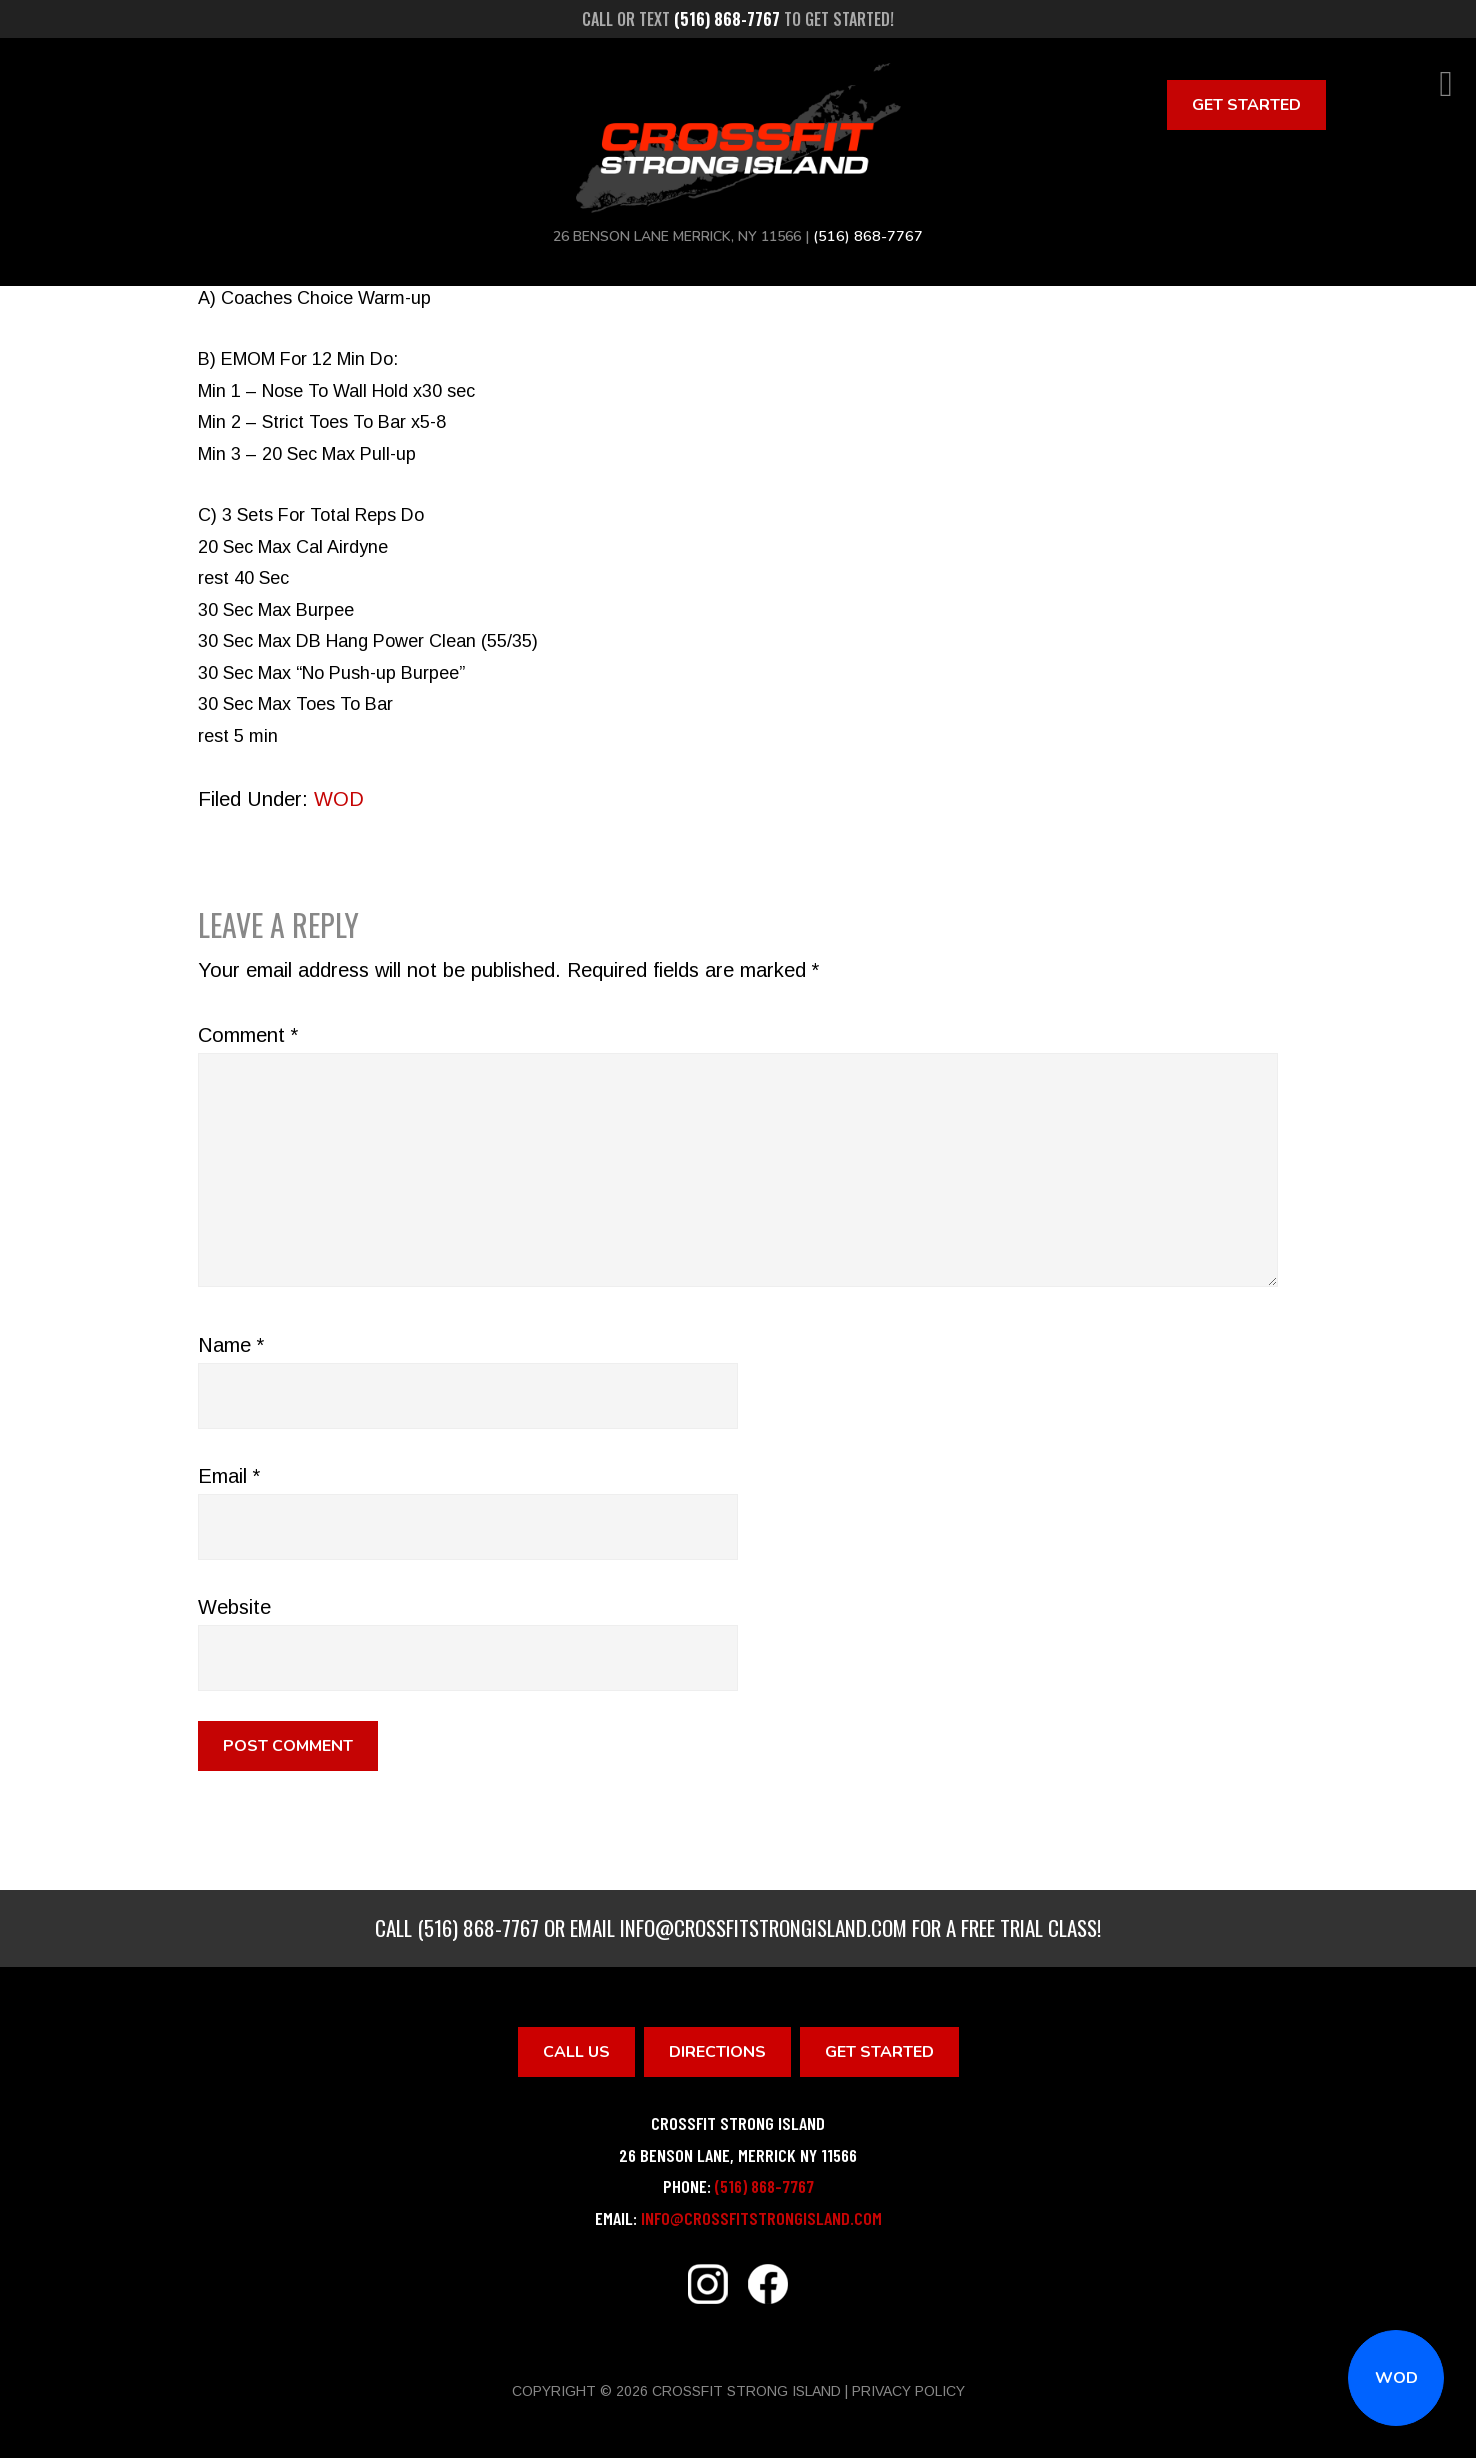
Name (231, 1345)
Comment (248, 1035)
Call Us (576, 2052)
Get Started (1246, 105)
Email (229, 1476)
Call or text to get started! (738, 19)
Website (234, 1607)
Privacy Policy (908, 2391)
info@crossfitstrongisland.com (763, 1927)
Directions (717, 2052)
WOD (1396, 2378)
